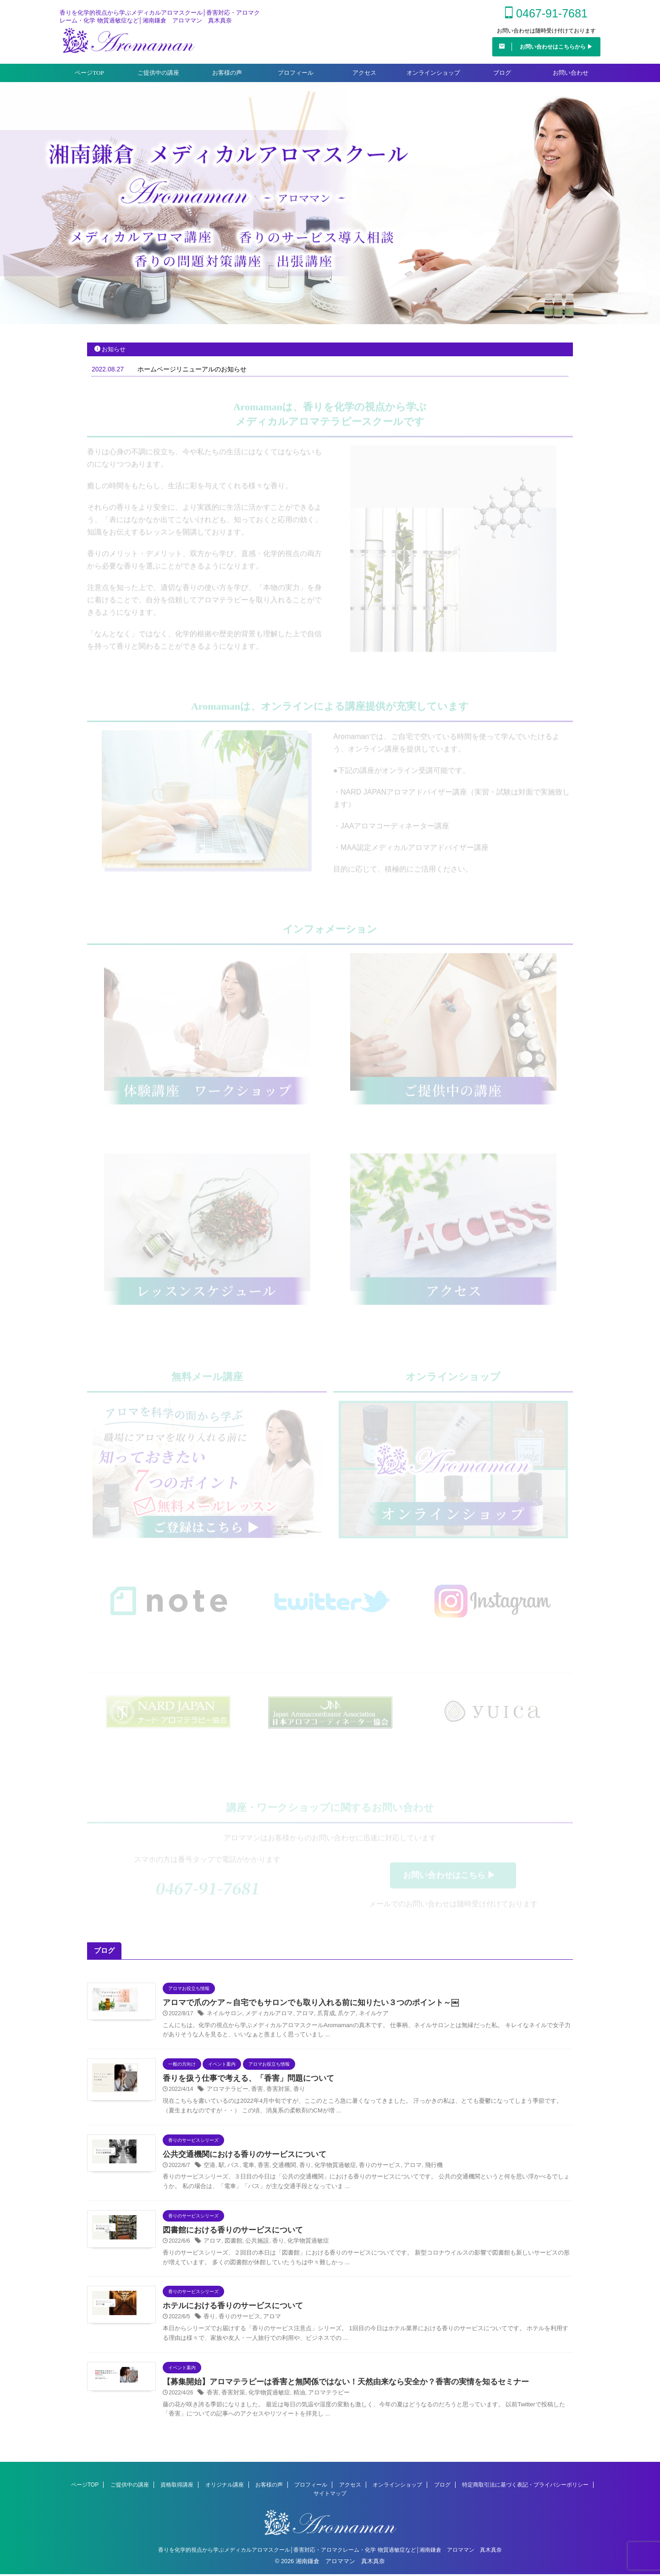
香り (292, 2093)
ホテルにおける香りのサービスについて (229, 2310)
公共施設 (253, 2245)
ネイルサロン (223, 2018)
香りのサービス (368, 2169)
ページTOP (89, 77)
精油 (292, 2396)
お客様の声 (227, 77)
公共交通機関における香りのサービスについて (240, 2158)
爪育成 (317, 2018)
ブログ (502, 77)
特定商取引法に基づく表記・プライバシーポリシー (525, 2486)
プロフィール (296, 77)
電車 (245, 2169)
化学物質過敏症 (327, 2169)
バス (231, 2169)
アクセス (364, 77)
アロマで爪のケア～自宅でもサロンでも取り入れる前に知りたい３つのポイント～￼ (302, 2007)
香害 (253, 2093)
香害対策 (273, 2093)
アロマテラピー (226, 2093)
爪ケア (337, 2018)
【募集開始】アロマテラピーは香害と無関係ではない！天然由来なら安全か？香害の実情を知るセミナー (335, 2385)
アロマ (298, 2018)
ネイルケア (362, 2018)
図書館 (231, 2245)
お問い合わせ (570, 77)
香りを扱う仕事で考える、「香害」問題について (243, 2083)
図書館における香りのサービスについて (229, 2234)
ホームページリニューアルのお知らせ (192, 373)
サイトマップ (330, 2495)
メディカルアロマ (264, 2018)
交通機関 (279, 2169)
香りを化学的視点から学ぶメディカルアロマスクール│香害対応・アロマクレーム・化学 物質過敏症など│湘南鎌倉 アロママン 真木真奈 (330, 2551)
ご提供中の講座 (158, 77)
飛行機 (418, 2169)
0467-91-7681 (546, 15)
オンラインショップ (433, 77)
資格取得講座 (176, 2486)
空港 (209, 2169)
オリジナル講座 (224, 2486)
